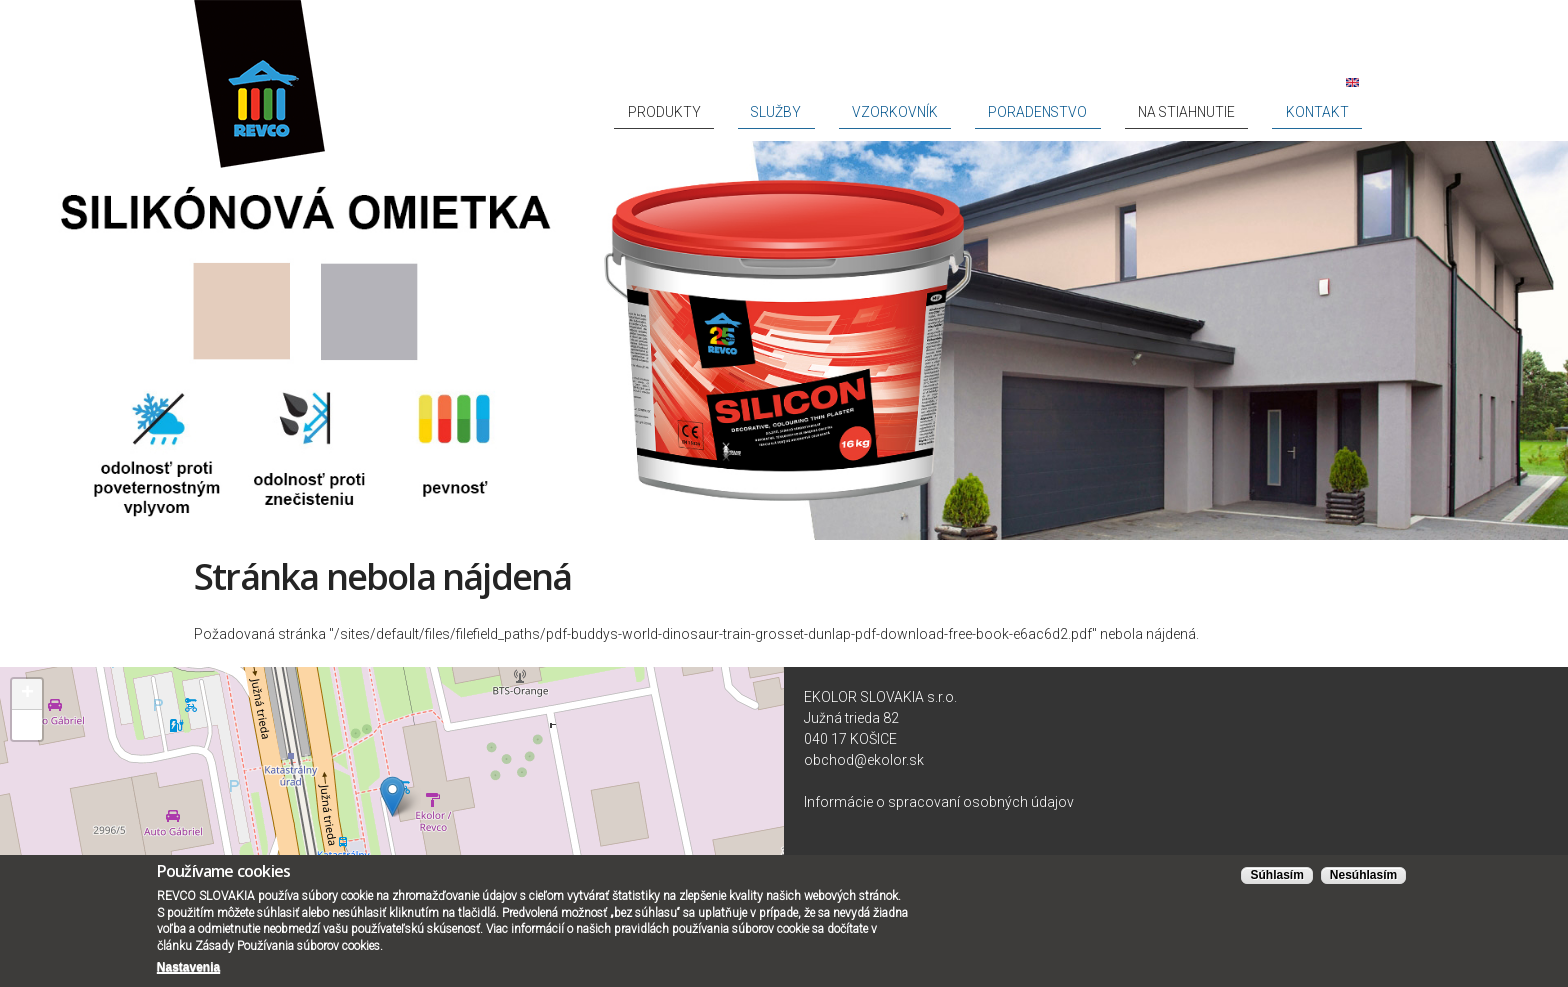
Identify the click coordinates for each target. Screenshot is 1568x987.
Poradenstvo (1127, 112)
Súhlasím (1276, 876)
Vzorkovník (1022, 112)
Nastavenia (188, 967)
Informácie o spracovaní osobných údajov (939, 802)
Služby (938, 112)
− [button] (27, 725)
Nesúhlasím (1363, 876)
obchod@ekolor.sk (864, 760)
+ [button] (27, 694)
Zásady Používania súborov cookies (287, 946)
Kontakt (1334, 112)
